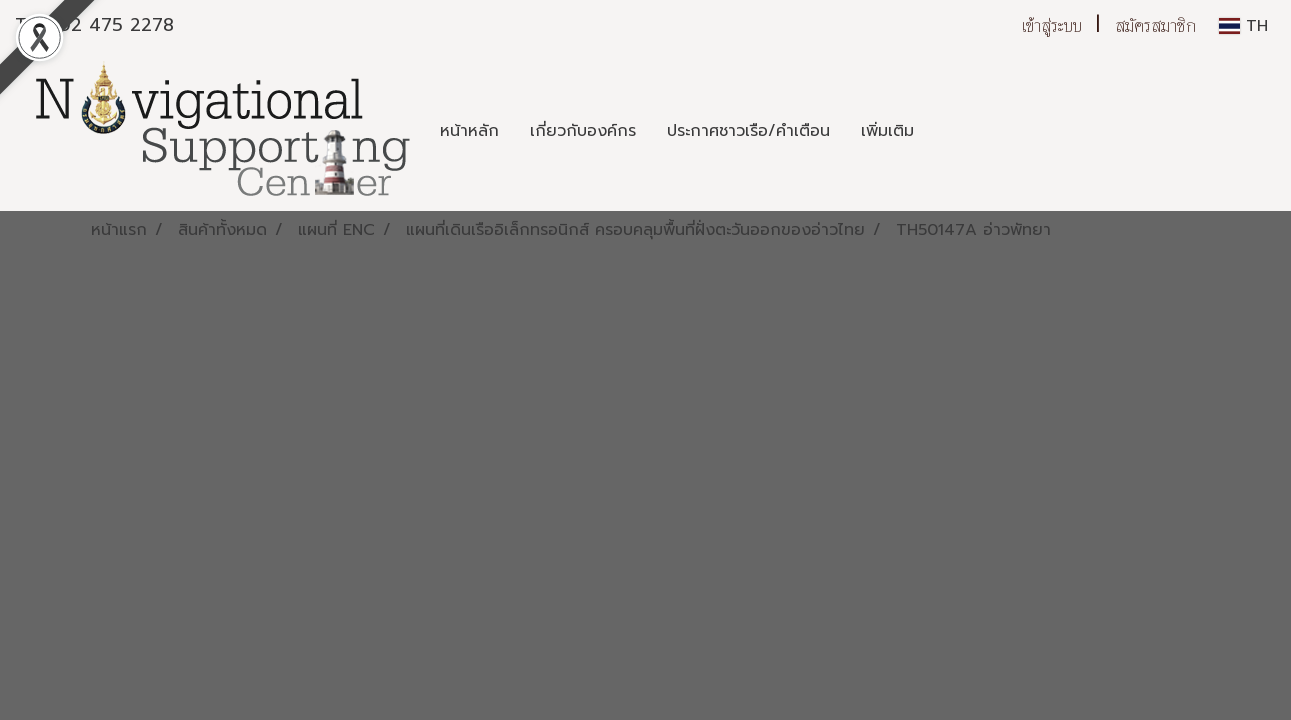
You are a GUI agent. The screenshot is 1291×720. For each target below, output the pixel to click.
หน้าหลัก (469, 131)
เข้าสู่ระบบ (1052, 25)
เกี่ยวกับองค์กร (583, 131)
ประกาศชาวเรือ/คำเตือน (748, 131)
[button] (947, 131)
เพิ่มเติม (887, 131)
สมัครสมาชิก (1155, 25)
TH (1243, 26)
